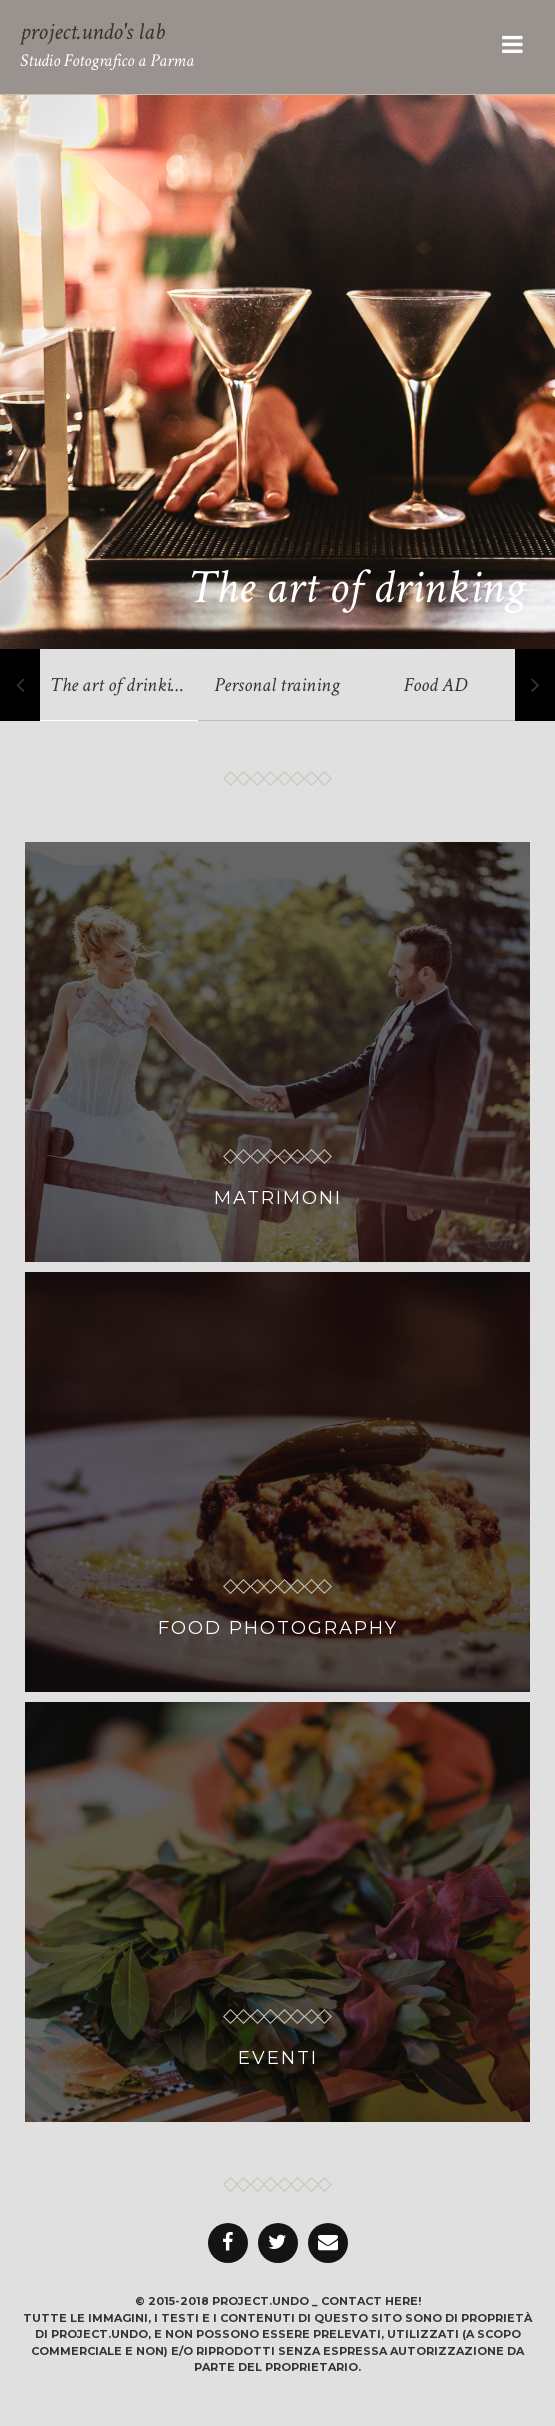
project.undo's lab (92, 31)
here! (403, 2301)
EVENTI (278, 2058)
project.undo (260, 2301)
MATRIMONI (278, 1198)
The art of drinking (356, 587)
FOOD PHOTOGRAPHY (278, 1628)
